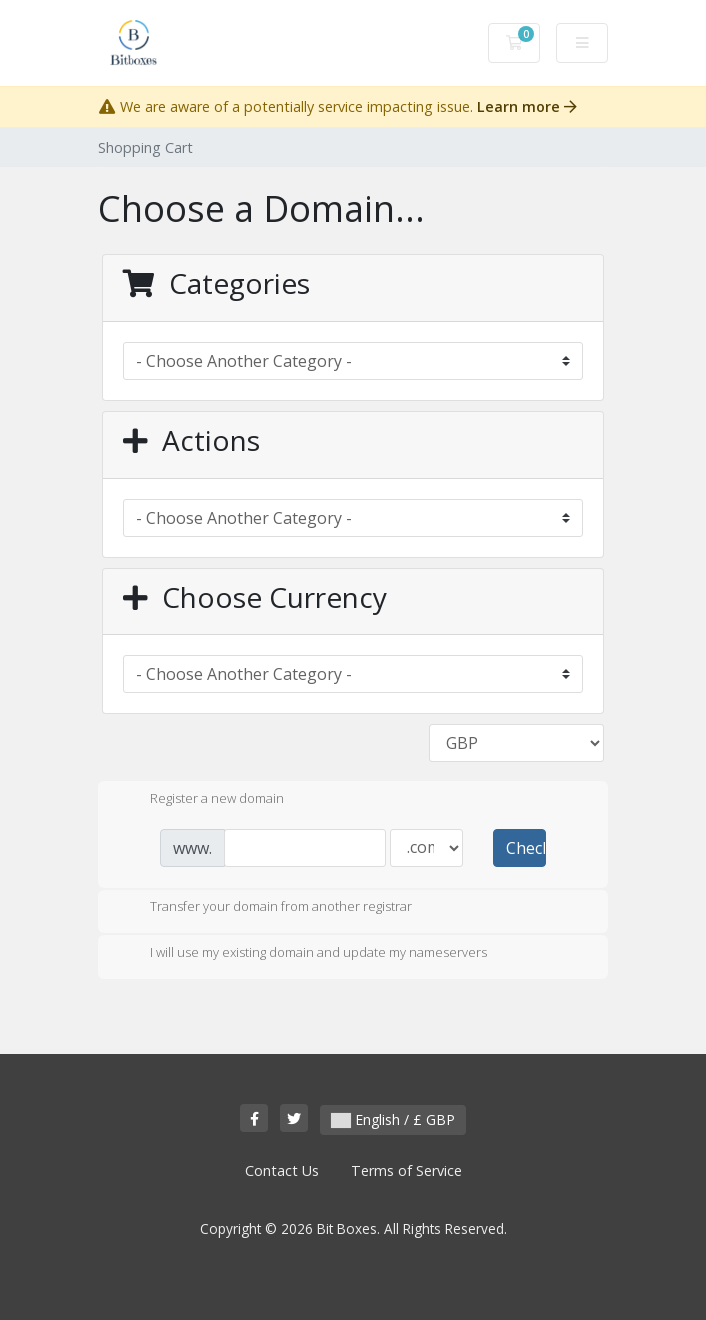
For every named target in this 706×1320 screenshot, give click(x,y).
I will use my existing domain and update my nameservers (302, 954)
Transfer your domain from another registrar (265, 908)
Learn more (527, 106)
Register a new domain (201, 800)
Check (526, 848)
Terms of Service (406, 1170)
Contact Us (282, 1170)
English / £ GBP (393, 1119)
